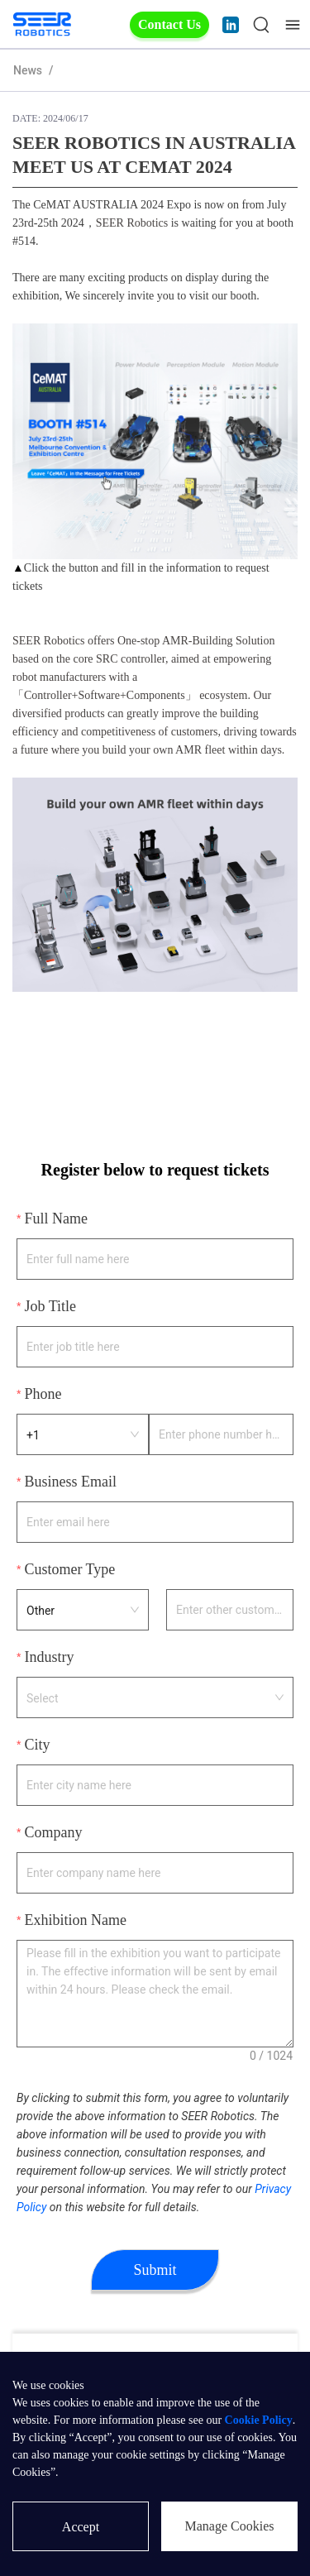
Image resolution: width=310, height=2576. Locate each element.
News (27, 70)
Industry (49, 1657)
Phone (42, 1394)
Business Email (70, 1481)
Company (53, 1832)
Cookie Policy (259, 2420)
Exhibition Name (75, 1920)
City (37, 1744)
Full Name (56, 1218)
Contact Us (169, 24)
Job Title (50, 1306)
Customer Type (69, 1569)
